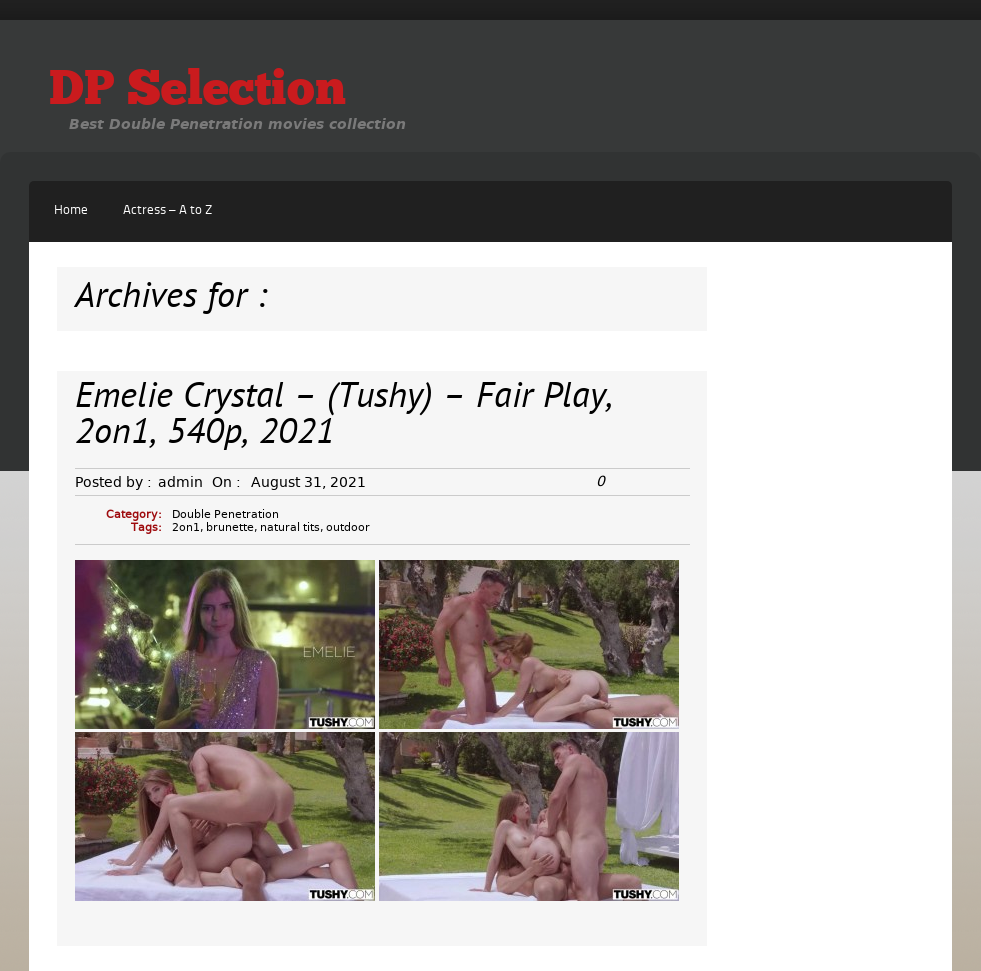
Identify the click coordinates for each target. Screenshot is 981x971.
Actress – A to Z (167, 210)
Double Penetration (225, 514)
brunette (230, 527)
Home (71, 210)
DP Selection (197, 92)
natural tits (290, 527)
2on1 (186, 527)
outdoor (348, 527)
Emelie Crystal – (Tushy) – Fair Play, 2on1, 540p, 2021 (344, 416)
